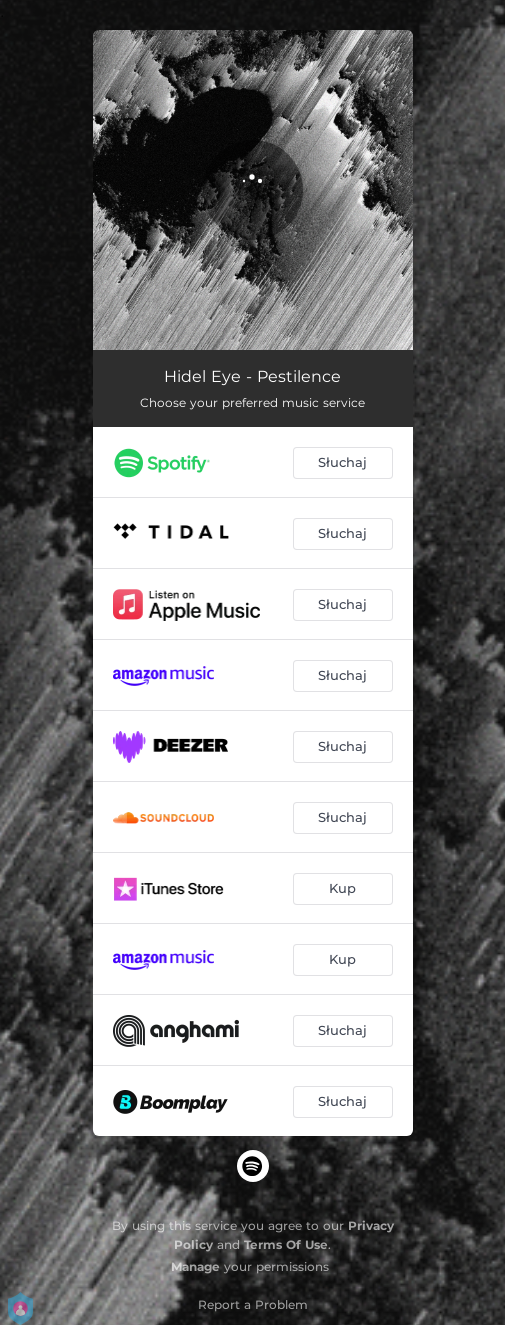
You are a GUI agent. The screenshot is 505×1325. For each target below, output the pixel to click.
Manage (195, 1266)
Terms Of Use (286, 1244)
